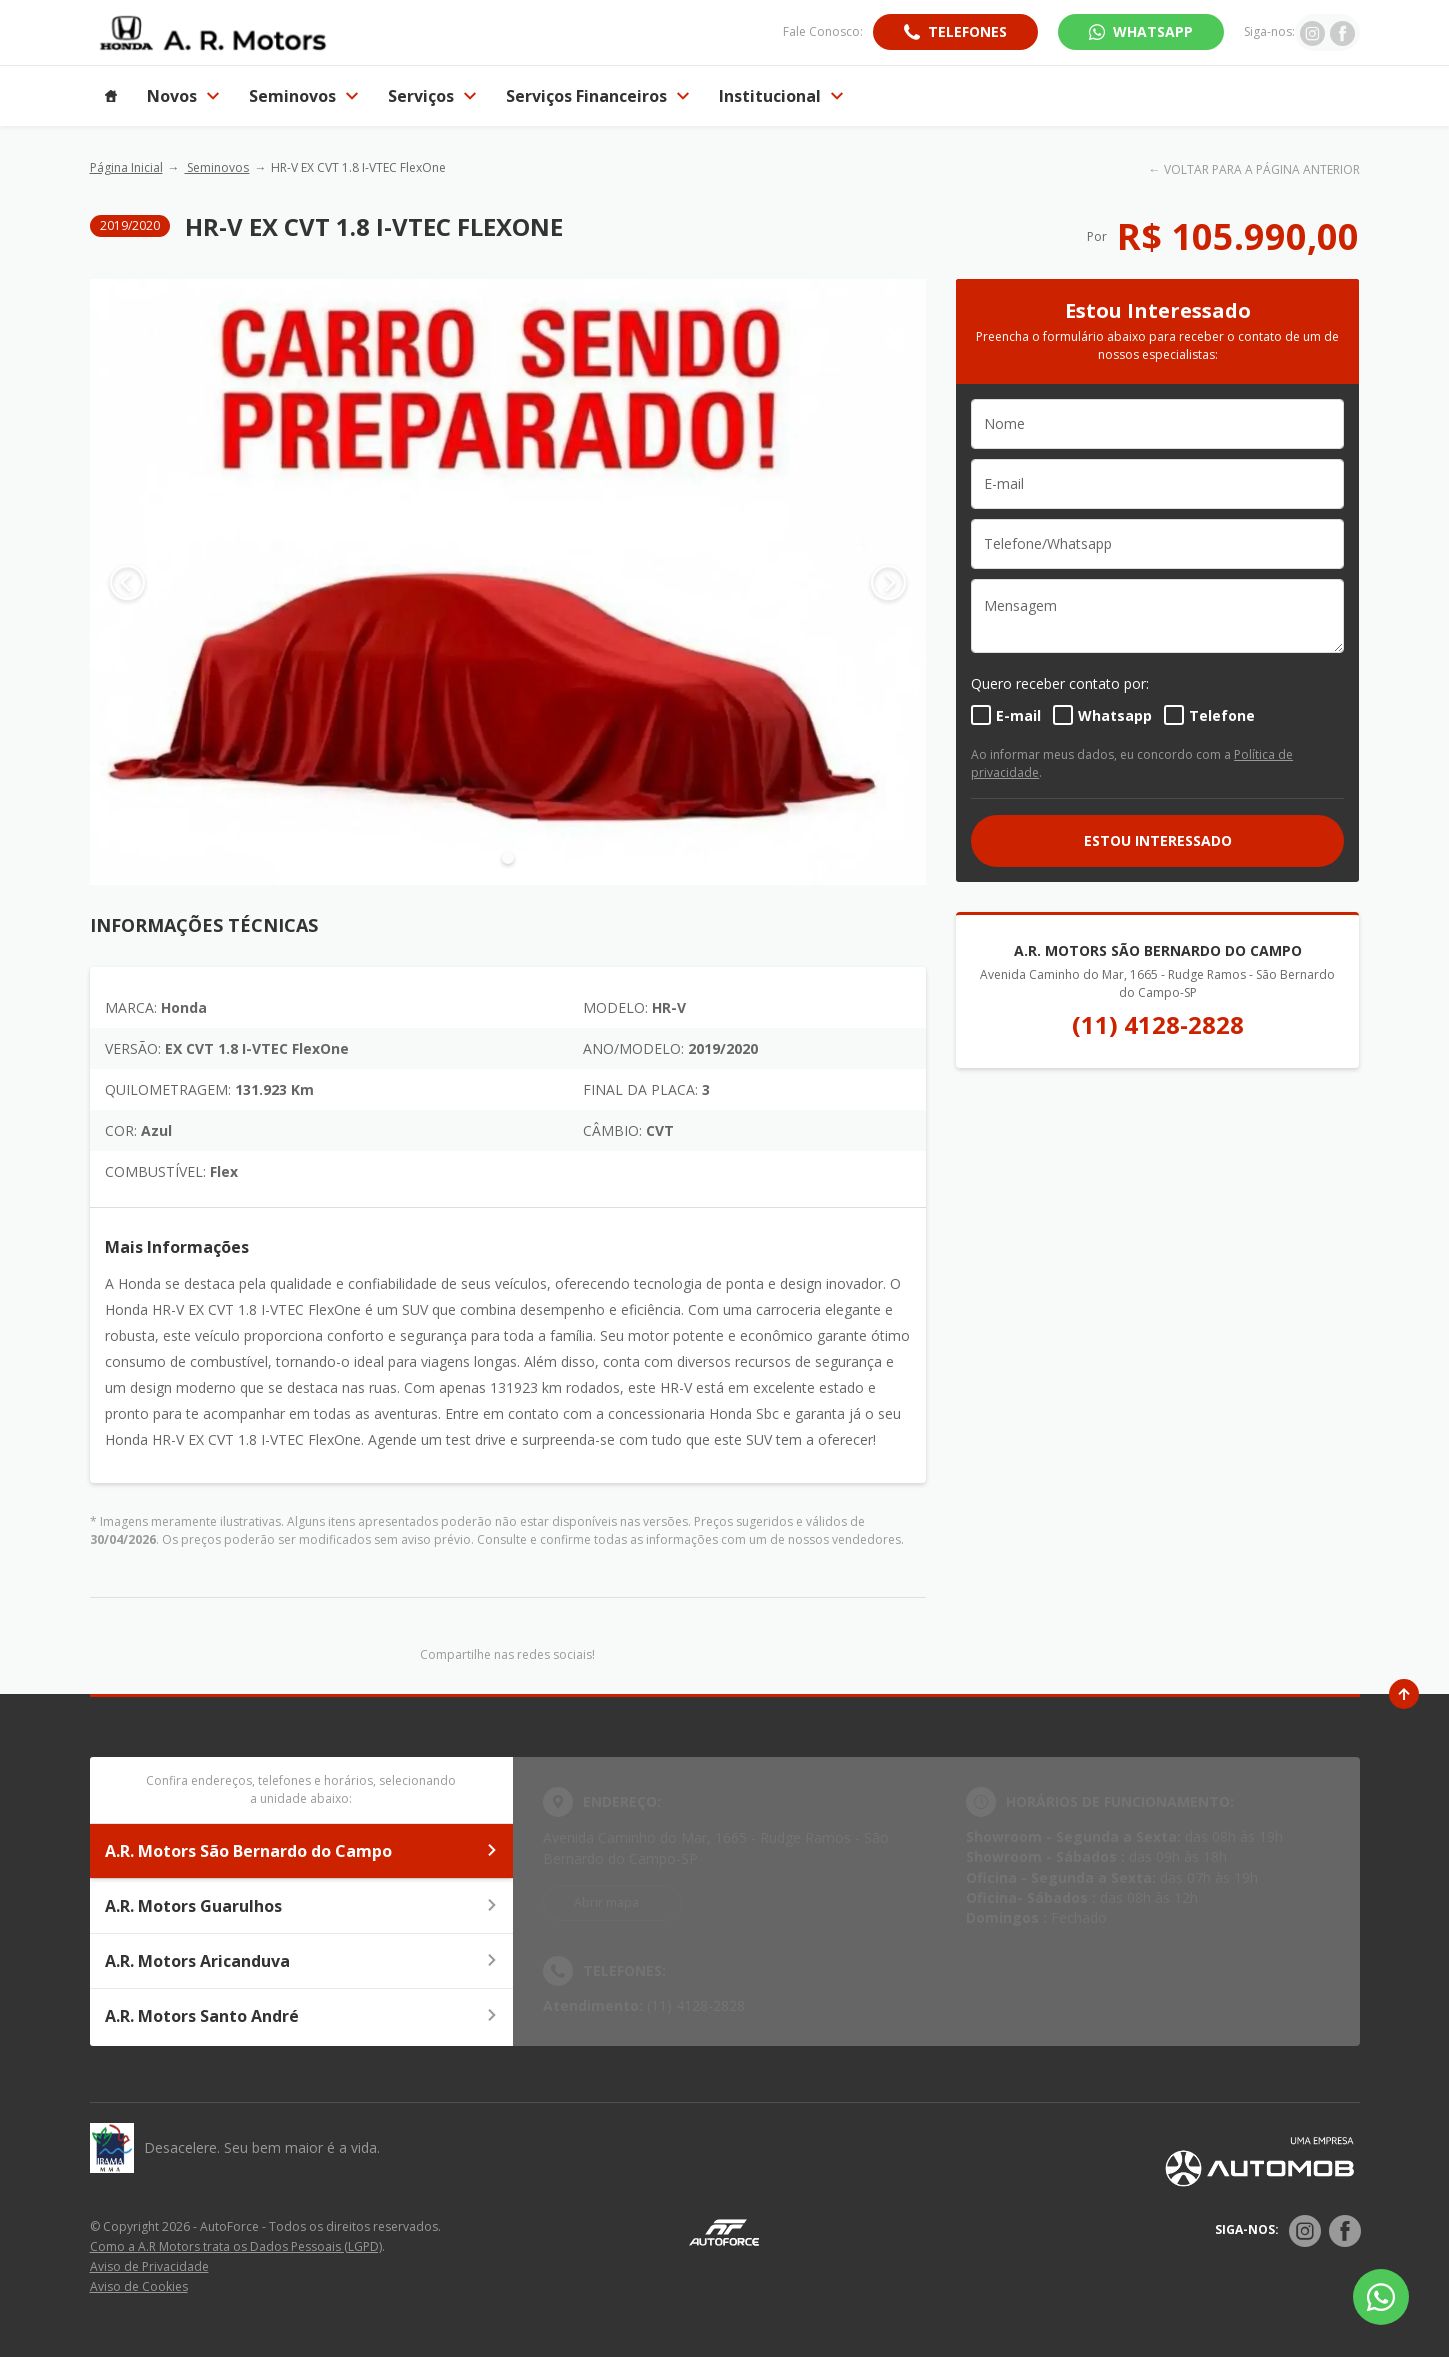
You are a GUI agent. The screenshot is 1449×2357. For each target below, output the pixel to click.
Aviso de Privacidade (149, 2266)
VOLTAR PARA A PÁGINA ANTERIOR (1262, 169)
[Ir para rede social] (1312, 32)
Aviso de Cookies (139, 2286)
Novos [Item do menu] (183, 96)
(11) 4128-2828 (1158, 1024)
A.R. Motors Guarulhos (301, 1906)
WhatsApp (1153, 31)
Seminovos (216, 167)
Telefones (967, 31)
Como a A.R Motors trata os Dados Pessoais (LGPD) (236, 2246)
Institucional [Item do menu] (781, 96)
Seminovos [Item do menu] (303, 96)
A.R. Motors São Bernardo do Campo (301, 1851)
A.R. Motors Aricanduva (301, 1961)
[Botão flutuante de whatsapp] (1381, 2297)
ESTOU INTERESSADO (1158, 840)
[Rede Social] (1305, 2231)
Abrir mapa (606, 1902)
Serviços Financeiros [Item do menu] (597, 96)
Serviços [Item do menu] (432, 96)
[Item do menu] (111, 96)
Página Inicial (126, 167)
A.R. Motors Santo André (301, 2016)
